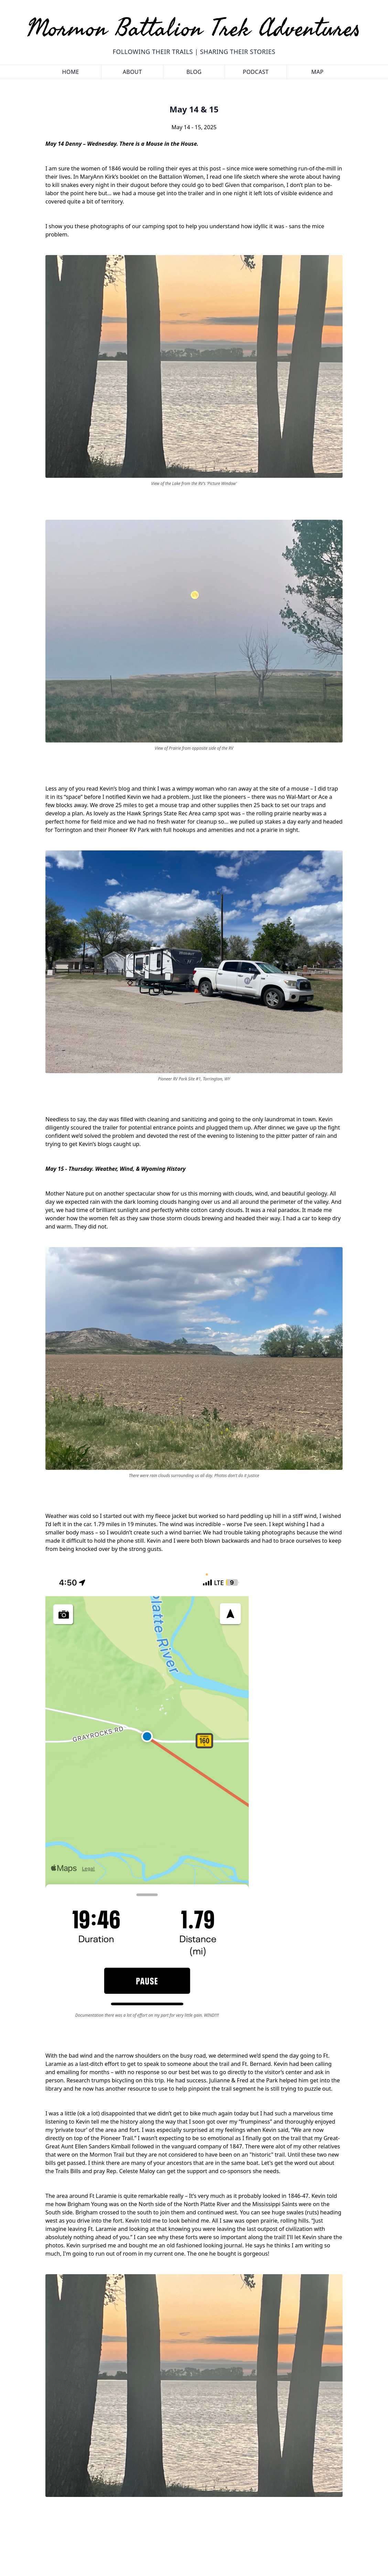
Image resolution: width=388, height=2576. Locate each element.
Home (70, 72)
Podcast (256, 72)
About (132, 72)
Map (317, 72)
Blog (194, 72)
